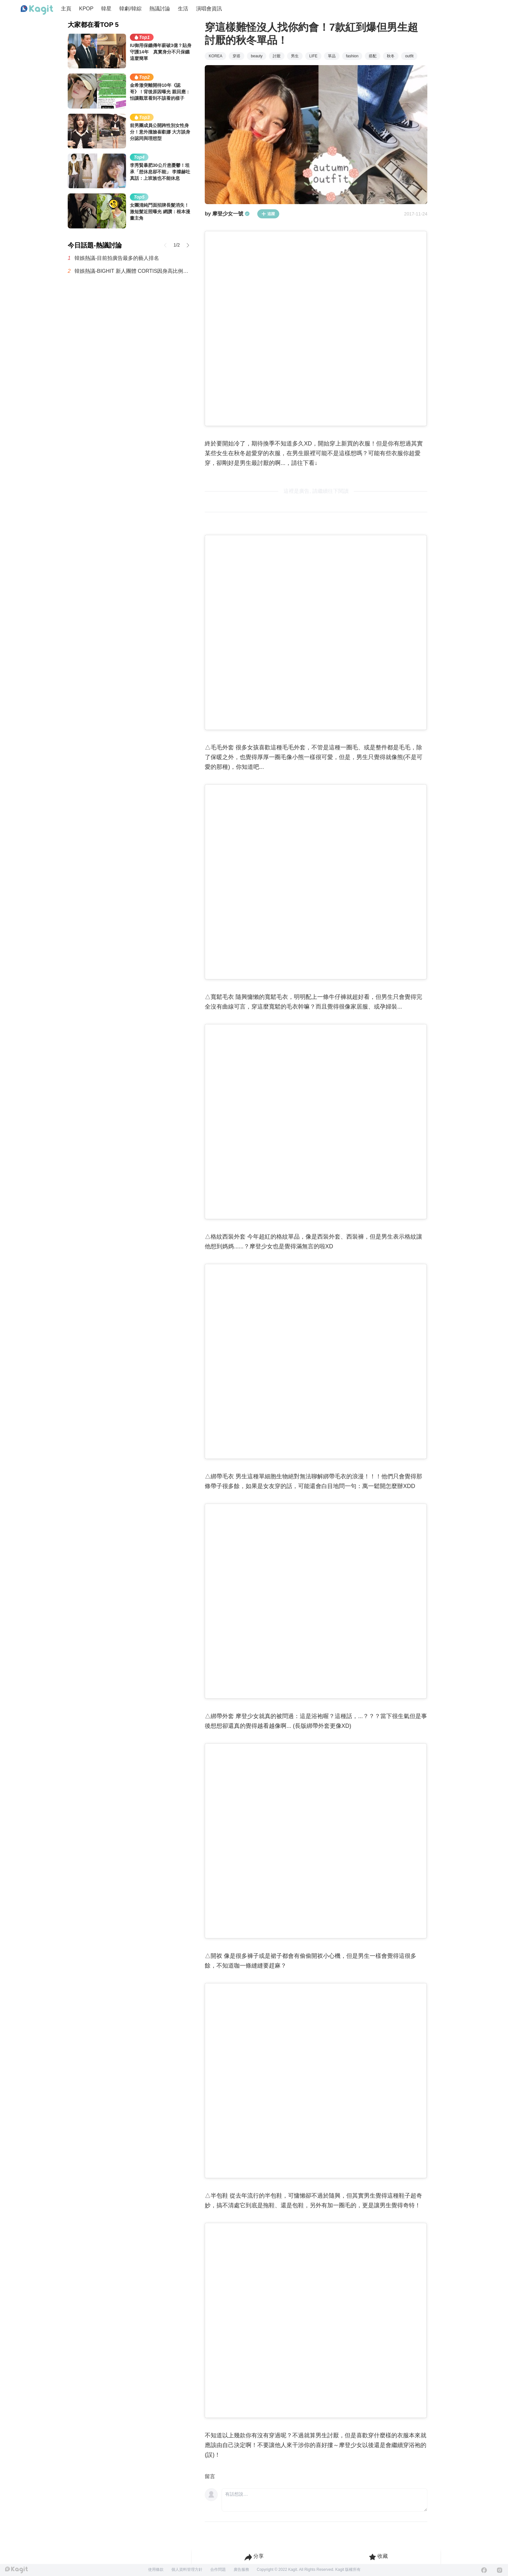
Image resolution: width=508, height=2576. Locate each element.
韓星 (106, 8)
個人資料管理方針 (186, 2569)
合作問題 (218, 2569)
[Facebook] (484, 2570)
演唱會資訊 (209, 8)
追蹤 (268, 214)
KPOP (86, 8)
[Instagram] (499, 2570)
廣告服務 (241, 2569)
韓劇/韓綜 (130, 8)
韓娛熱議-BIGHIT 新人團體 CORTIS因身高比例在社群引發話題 (133, 271)
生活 (183, 8)
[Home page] (37, 10)
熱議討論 (159, 8)
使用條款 (156, 2569)
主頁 (66, 8)
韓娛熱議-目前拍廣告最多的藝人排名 (117, 258)
